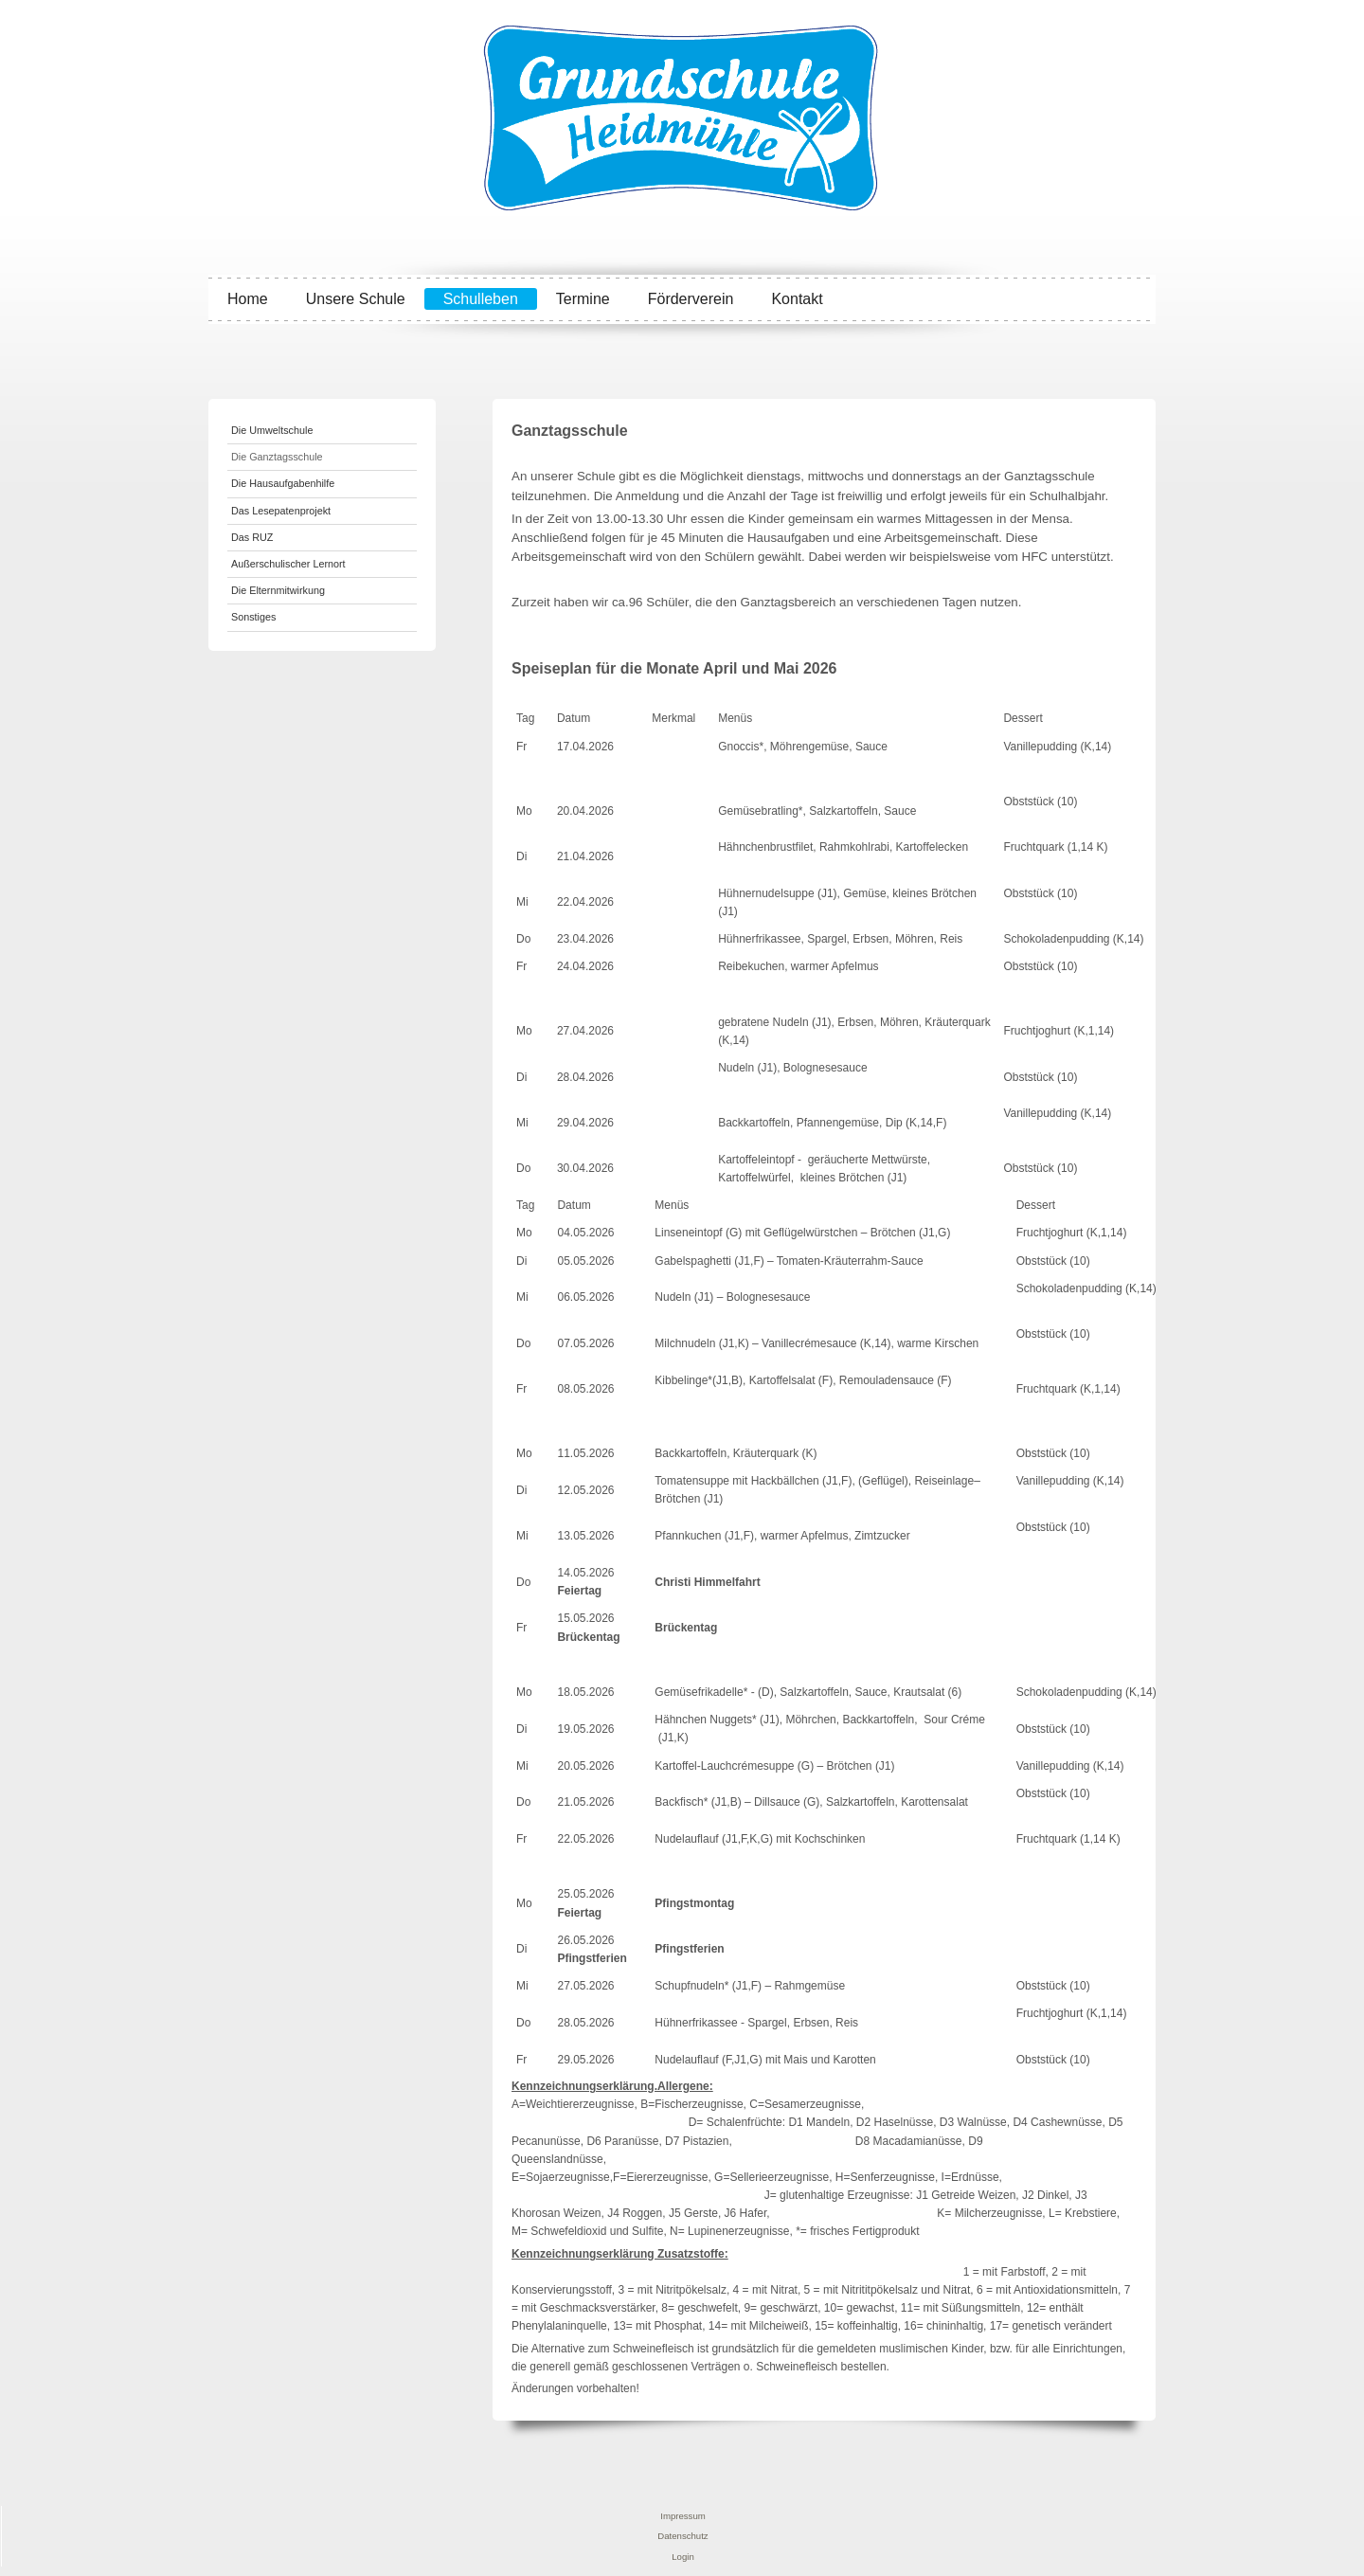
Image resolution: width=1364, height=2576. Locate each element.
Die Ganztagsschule (277, 456)
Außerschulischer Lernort (288, 563)
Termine (583, 299)
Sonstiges (253, 616)
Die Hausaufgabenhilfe (282, 483)
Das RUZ (252, 537)
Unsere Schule (355, 299)
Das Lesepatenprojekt (281, 510)
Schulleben (480, 299)
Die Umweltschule (272, 430)
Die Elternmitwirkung (278, 590)
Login (682, 2556)
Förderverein (691, 299)
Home (247, 299)
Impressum (682, 2516)
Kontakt (796, 299)
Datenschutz (682, 2536)
